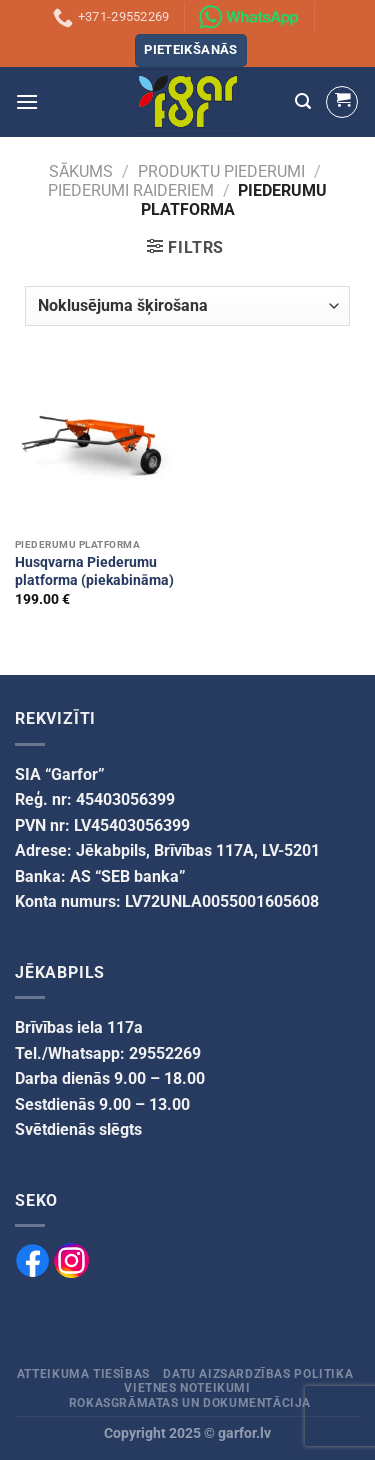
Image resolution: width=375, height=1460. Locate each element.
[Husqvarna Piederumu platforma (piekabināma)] (96, 447)
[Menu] (27, 101)
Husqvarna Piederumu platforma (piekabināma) (94, 571)
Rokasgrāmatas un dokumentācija (190, 1403)
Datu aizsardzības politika (258, 1374)
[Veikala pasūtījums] (187, 306)
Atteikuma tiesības (83, 1374)
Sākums (81, 171)
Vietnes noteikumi (187, 1388)
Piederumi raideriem (131, 190)
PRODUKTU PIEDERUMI (221, 171)
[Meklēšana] (303, 101)
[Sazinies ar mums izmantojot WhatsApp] (249, 17)
